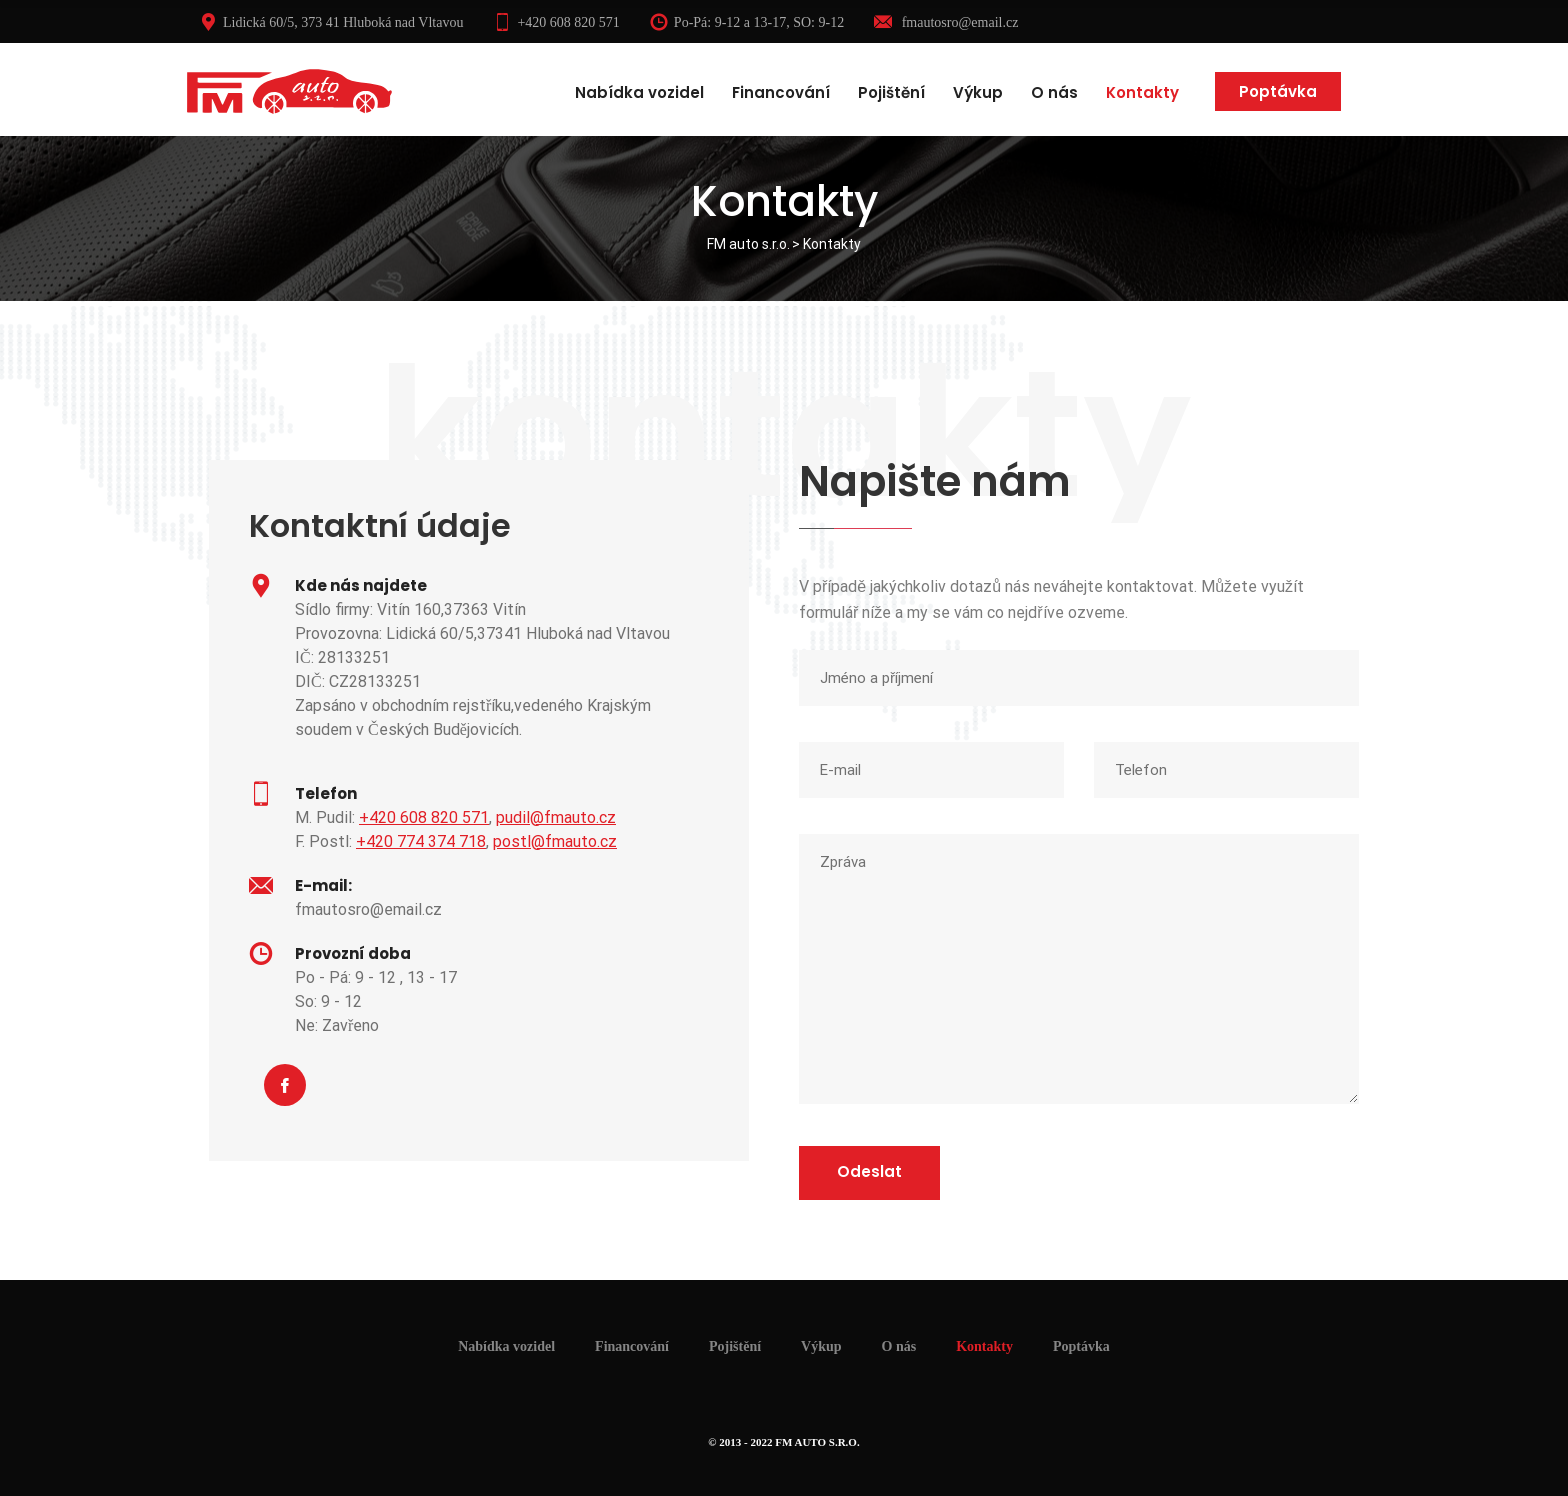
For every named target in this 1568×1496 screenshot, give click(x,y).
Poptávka (1278, 91)
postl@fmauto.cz (555, 841)
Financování (781, 92)
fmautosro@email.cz (946, 22)
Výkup (978, 92)
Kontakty (1142, 92)
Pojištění (891, 92)
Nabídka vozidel (639, 92)
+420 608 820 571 (556, 22)
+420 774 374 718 (421, 841)
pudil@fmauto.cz (556, 817)
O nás (1054, 92)
